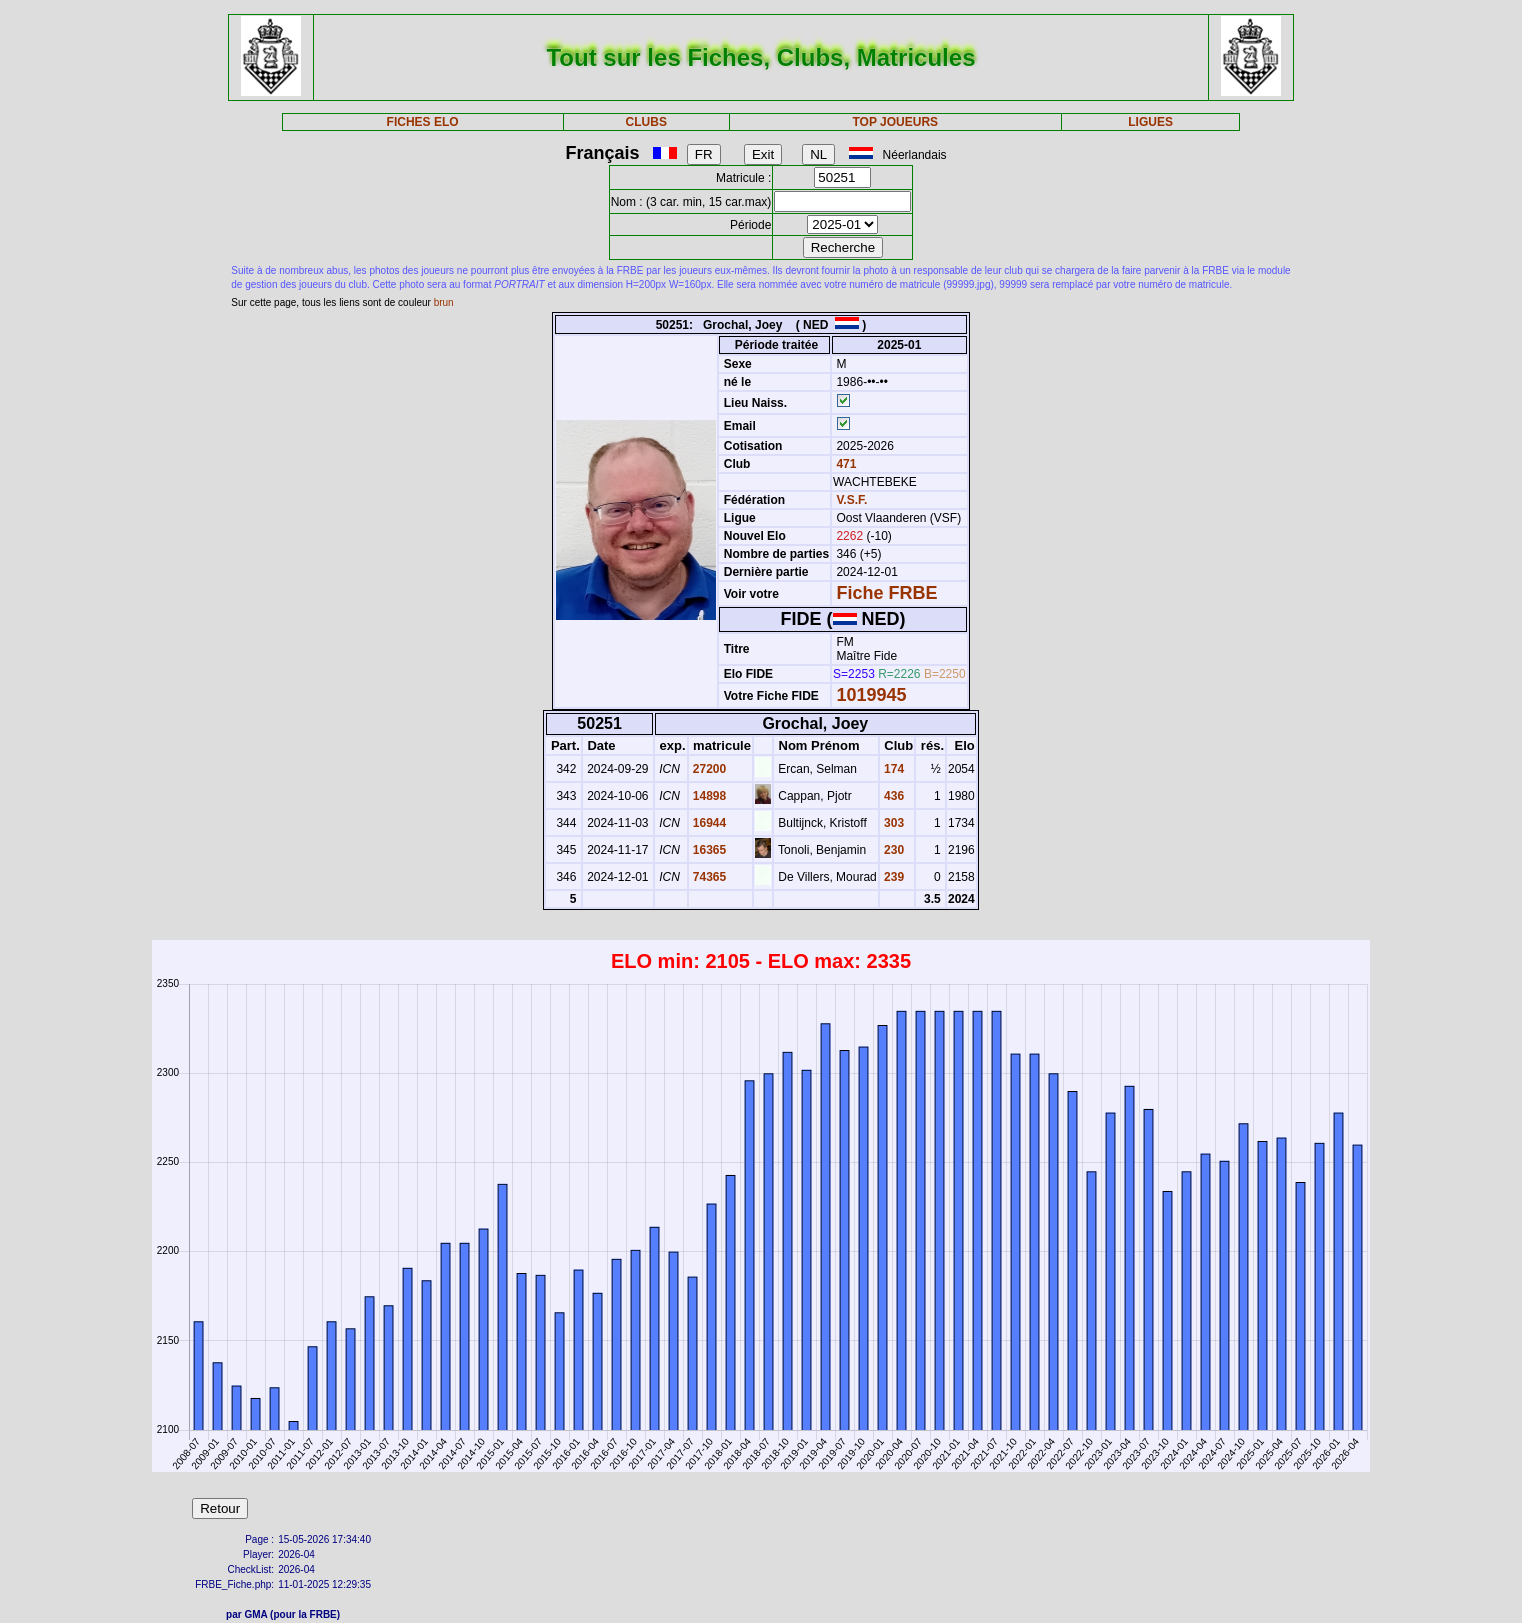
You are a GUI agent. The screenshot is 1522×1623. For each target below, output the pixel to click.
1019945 (871, 695)
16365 (708, 850)
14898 (708, 796)
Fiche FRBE (886, 593)
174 (892, 769)
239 (892, 877)
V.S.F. (851, 500)
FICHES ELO (423, 122)
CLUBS (646, 122)
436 (892, 796)
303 (892, 823)
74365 (708, 877)
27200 (708, 769)
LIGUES (1150, 122)
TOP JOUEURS (895, 122)
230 (892, 850)
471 (844, 464)
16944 (708, 823)
